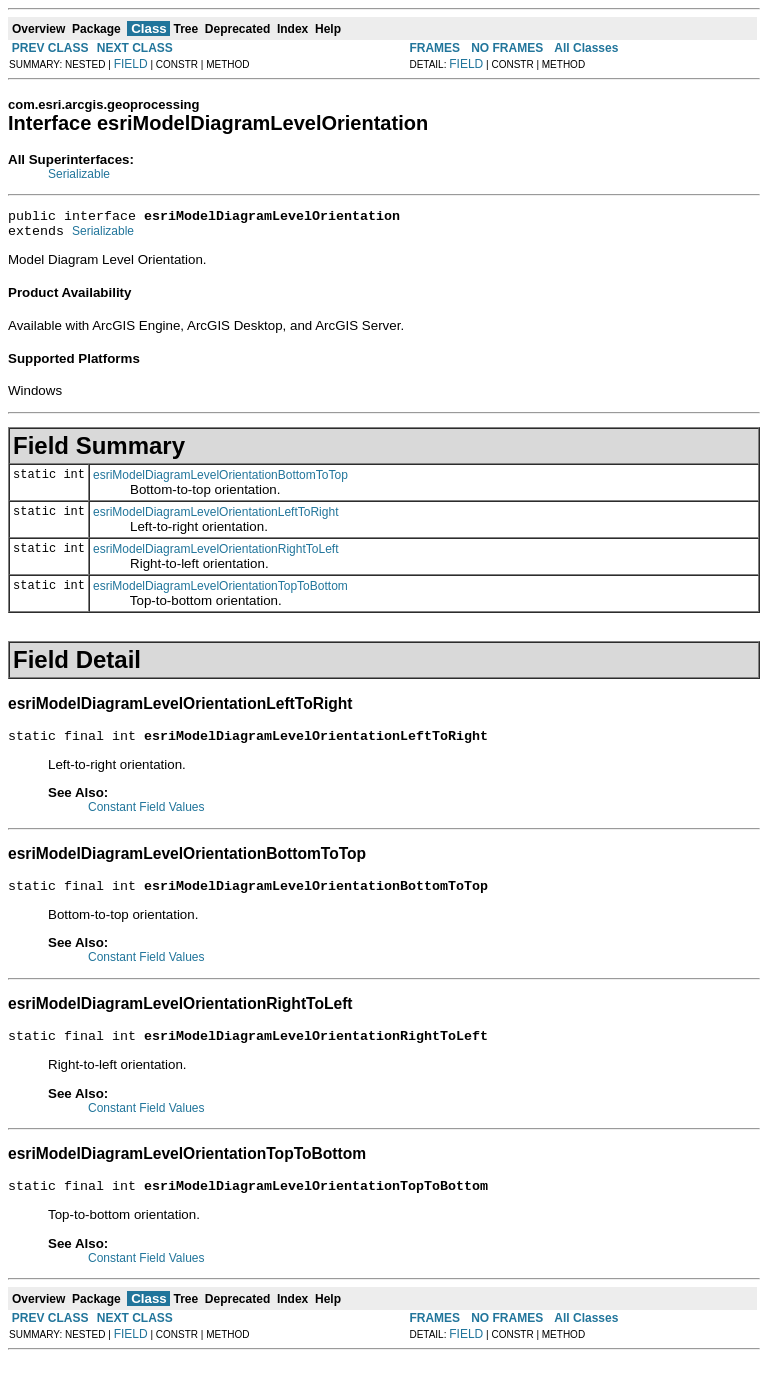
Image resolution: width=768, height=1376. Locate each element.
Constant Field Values (146, 816)
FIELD (131, 64)
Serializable (79, 174)
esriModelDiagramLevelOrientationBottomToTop (220, 481)
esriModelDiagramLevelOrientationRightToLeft (215, 555)
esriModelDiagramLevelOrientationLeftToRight (215, 518)
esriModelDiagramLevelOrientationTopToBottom (220, 592)
